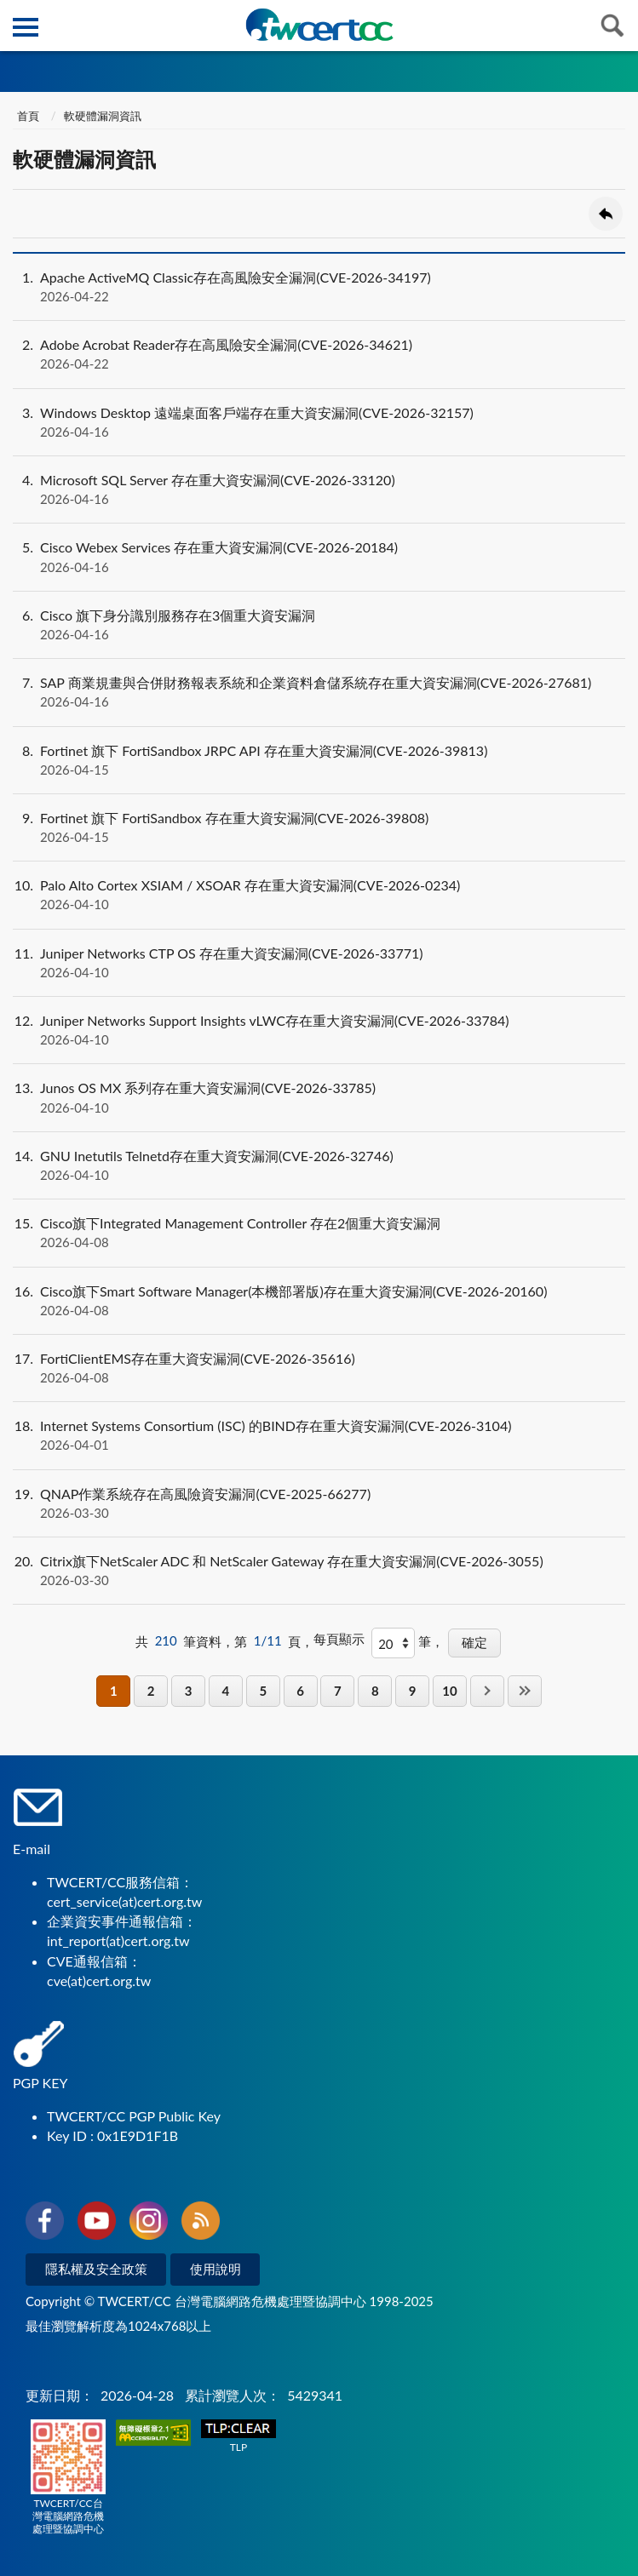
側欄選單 (25, 27)
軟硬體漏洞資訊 (102, 116)
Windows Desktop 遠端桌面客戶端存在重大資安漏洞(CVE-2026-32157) (319, 422)
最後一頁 (525, 1691)
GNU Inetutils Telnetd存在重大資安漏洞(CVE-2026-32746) (319, 1165)
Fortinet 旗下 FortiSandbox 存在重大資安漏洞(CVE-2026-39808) (319, 827)
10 (449, 1690)
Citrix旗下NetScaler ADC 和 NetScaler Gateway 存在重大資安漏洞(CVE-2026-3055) (319, 1570)
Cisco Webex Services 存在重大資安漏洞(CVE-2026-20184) (319, 556)
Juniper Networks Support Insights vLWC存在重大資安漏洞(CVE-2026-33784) (319, 1030)
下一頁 (487, 1691)
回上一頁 (606, 214)
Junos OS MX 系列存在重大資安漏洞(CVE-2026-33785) (319, 1097)
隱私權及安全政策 (96, 2268)
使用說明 (215, 2268)
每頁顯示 (339, 1638)
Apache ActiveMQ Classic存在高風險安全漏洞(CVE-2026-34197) (319, 286)
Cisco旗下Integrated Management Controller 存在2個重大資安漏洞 (319, 1232)
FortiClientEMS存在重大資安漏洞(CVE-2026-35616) (319, 1368)
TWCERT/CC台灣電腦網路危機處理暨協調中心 (68, 2477)
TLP (238, 2436)
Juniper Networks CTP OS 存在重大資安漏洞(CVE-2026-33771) (319, 962)
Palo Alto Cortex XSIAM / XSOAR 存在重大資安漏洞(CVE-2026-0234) (319, 894)
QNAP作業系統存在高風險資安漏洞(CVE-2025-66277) (319, 1503)
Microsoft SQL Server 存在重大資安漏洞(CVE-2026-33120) (319, 489)
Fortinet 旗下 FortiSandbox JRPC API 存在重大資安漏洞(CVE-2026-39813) (319, 760)
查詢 (612, 25)
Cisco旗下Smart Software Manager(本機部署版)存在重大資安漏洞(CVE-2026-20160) (319, 1300)
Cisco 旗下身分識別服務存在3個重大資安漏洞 (319, 624)
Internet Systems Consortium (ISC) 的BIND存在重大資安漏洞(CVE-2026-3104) (319, 1435)
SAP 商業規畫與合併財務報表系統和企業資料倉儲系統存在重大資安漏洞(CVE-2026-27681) (319, 692)
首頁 (28, 116)
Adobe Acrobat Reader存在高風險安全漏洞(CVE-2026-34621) (319, 354)
